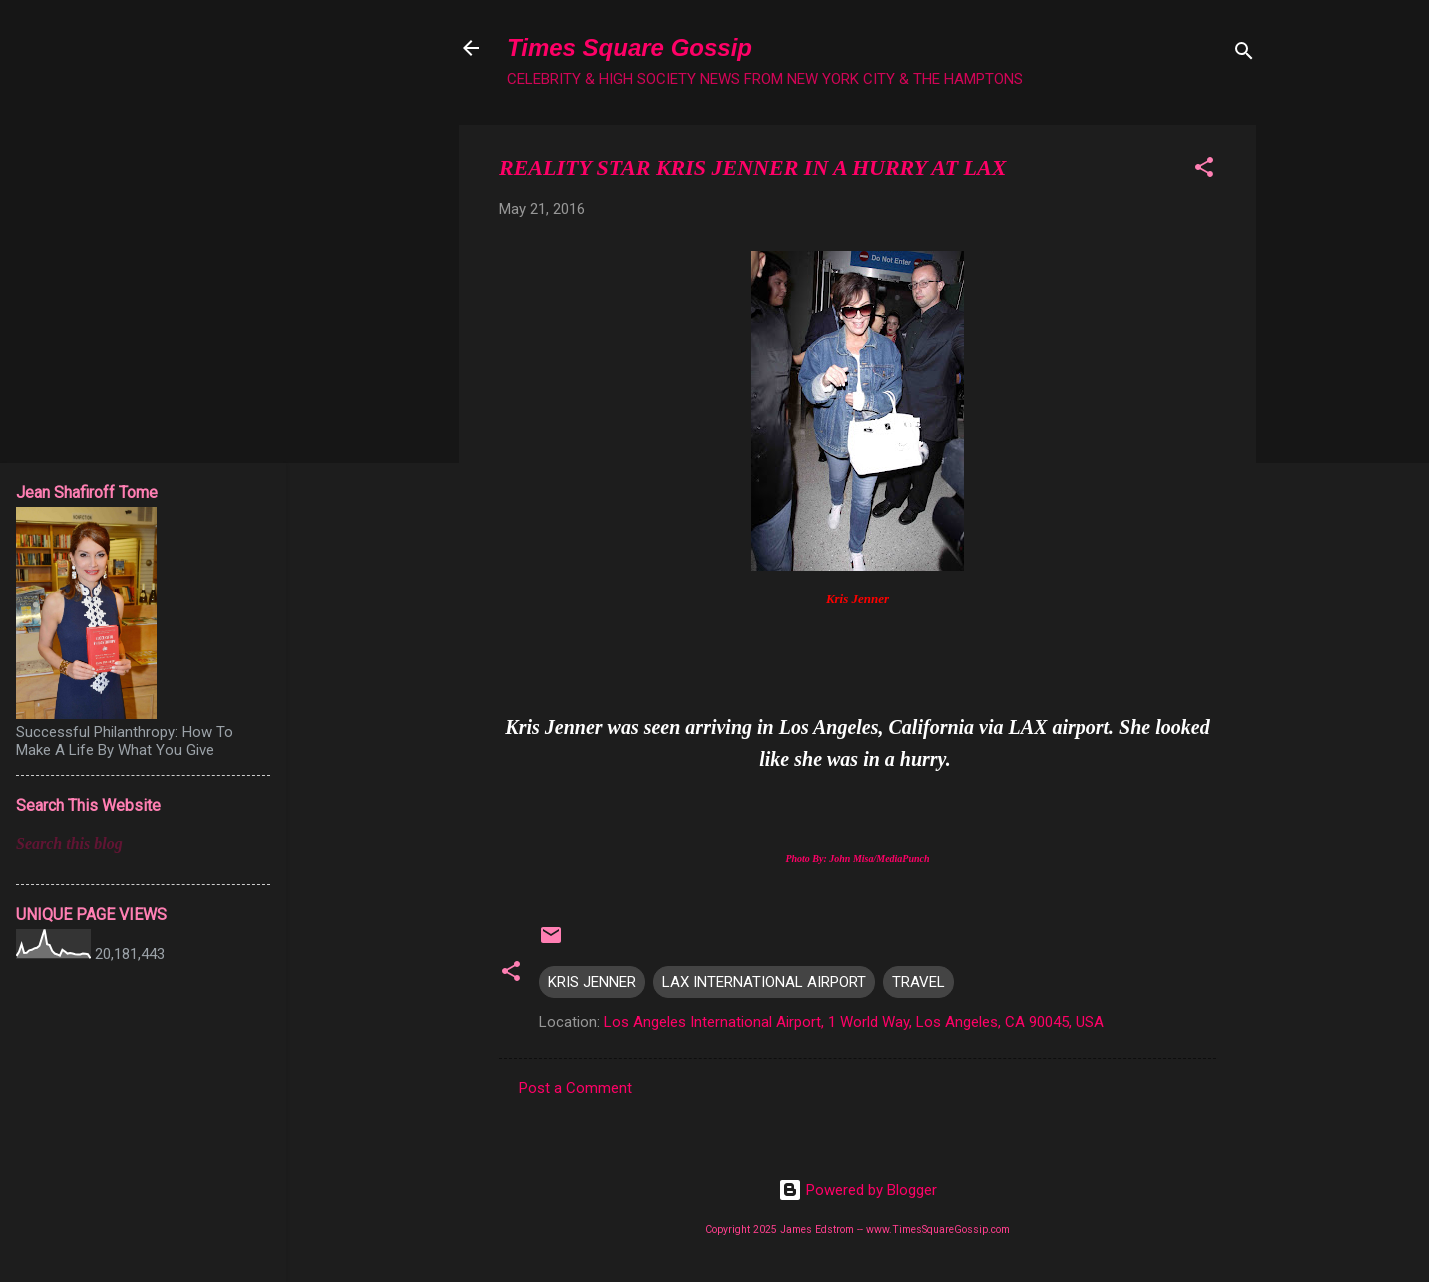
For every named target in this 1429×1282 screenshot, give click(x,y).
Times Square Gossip (629, 47)
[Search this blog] (143, 844)
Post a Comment (575, 1088)
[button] (1204, 170)
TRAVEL (918, 982)
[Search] (1244, 54)
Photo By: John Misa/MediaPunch (857, 858)
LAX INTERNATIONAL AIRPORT (764, 982)
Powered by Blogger (857, 1190)
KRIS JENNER (592, 982)
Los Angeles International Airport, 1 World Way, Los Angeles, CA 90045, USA (854, 1022)
